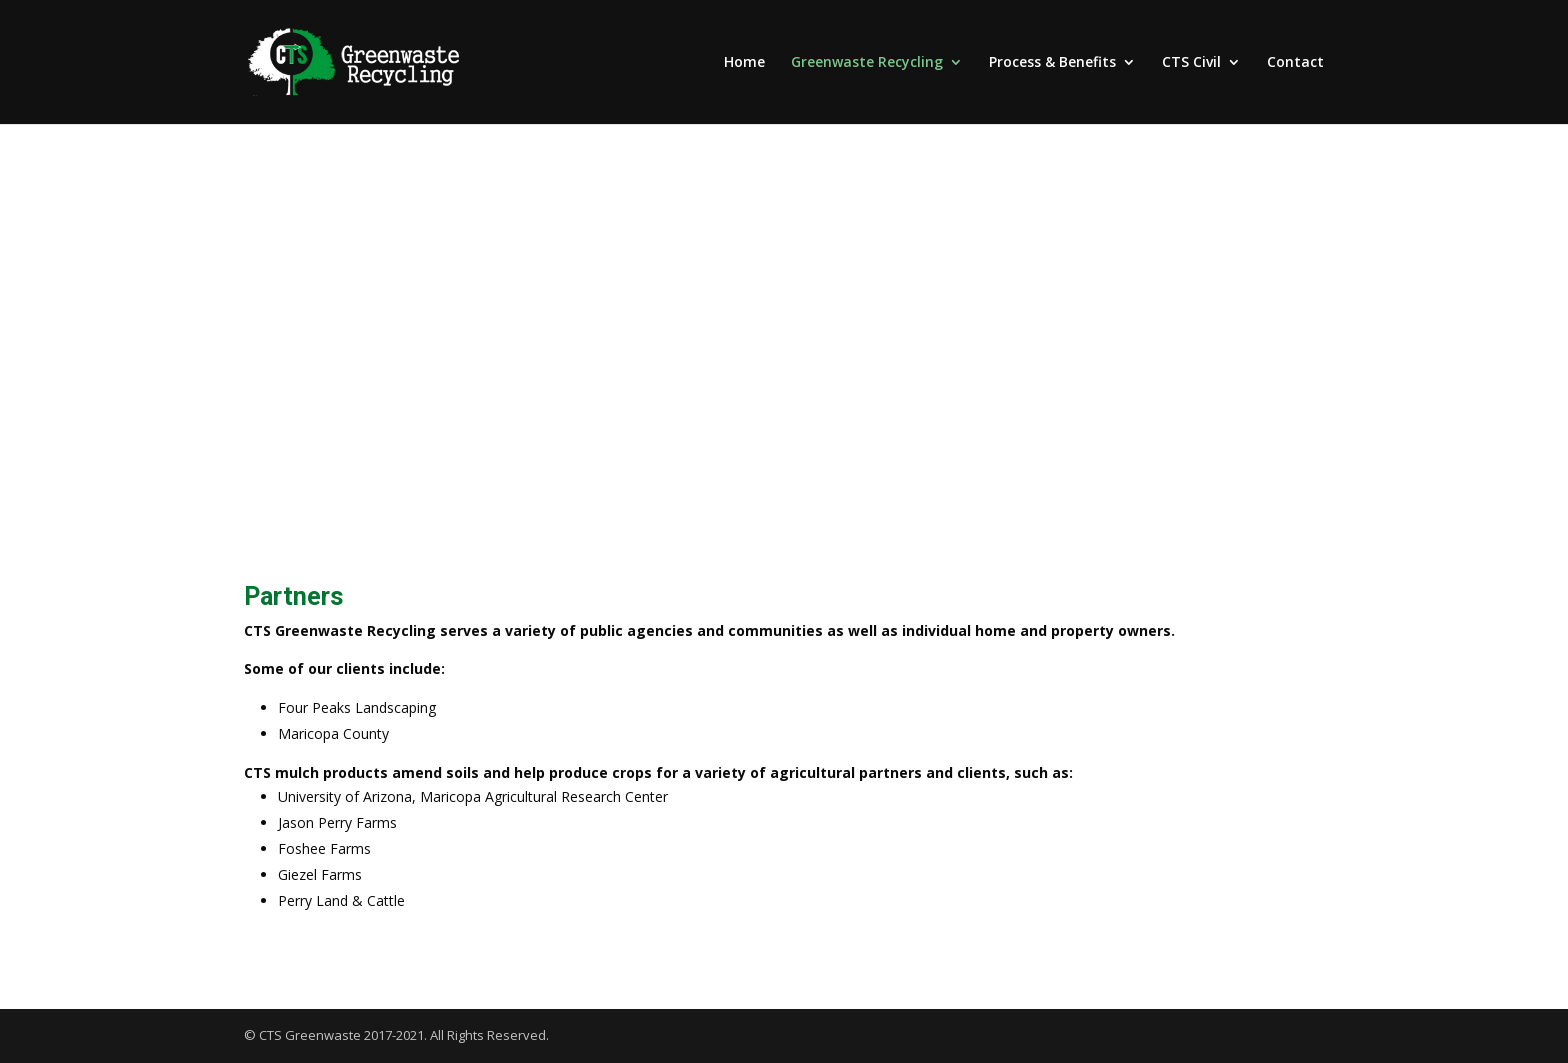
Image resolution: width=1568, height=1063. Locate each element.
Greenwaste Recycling (867, 63)
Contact (1295, 63)
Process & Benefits (1052, 63)
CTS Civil (1191, 63)
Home (744, 63)
